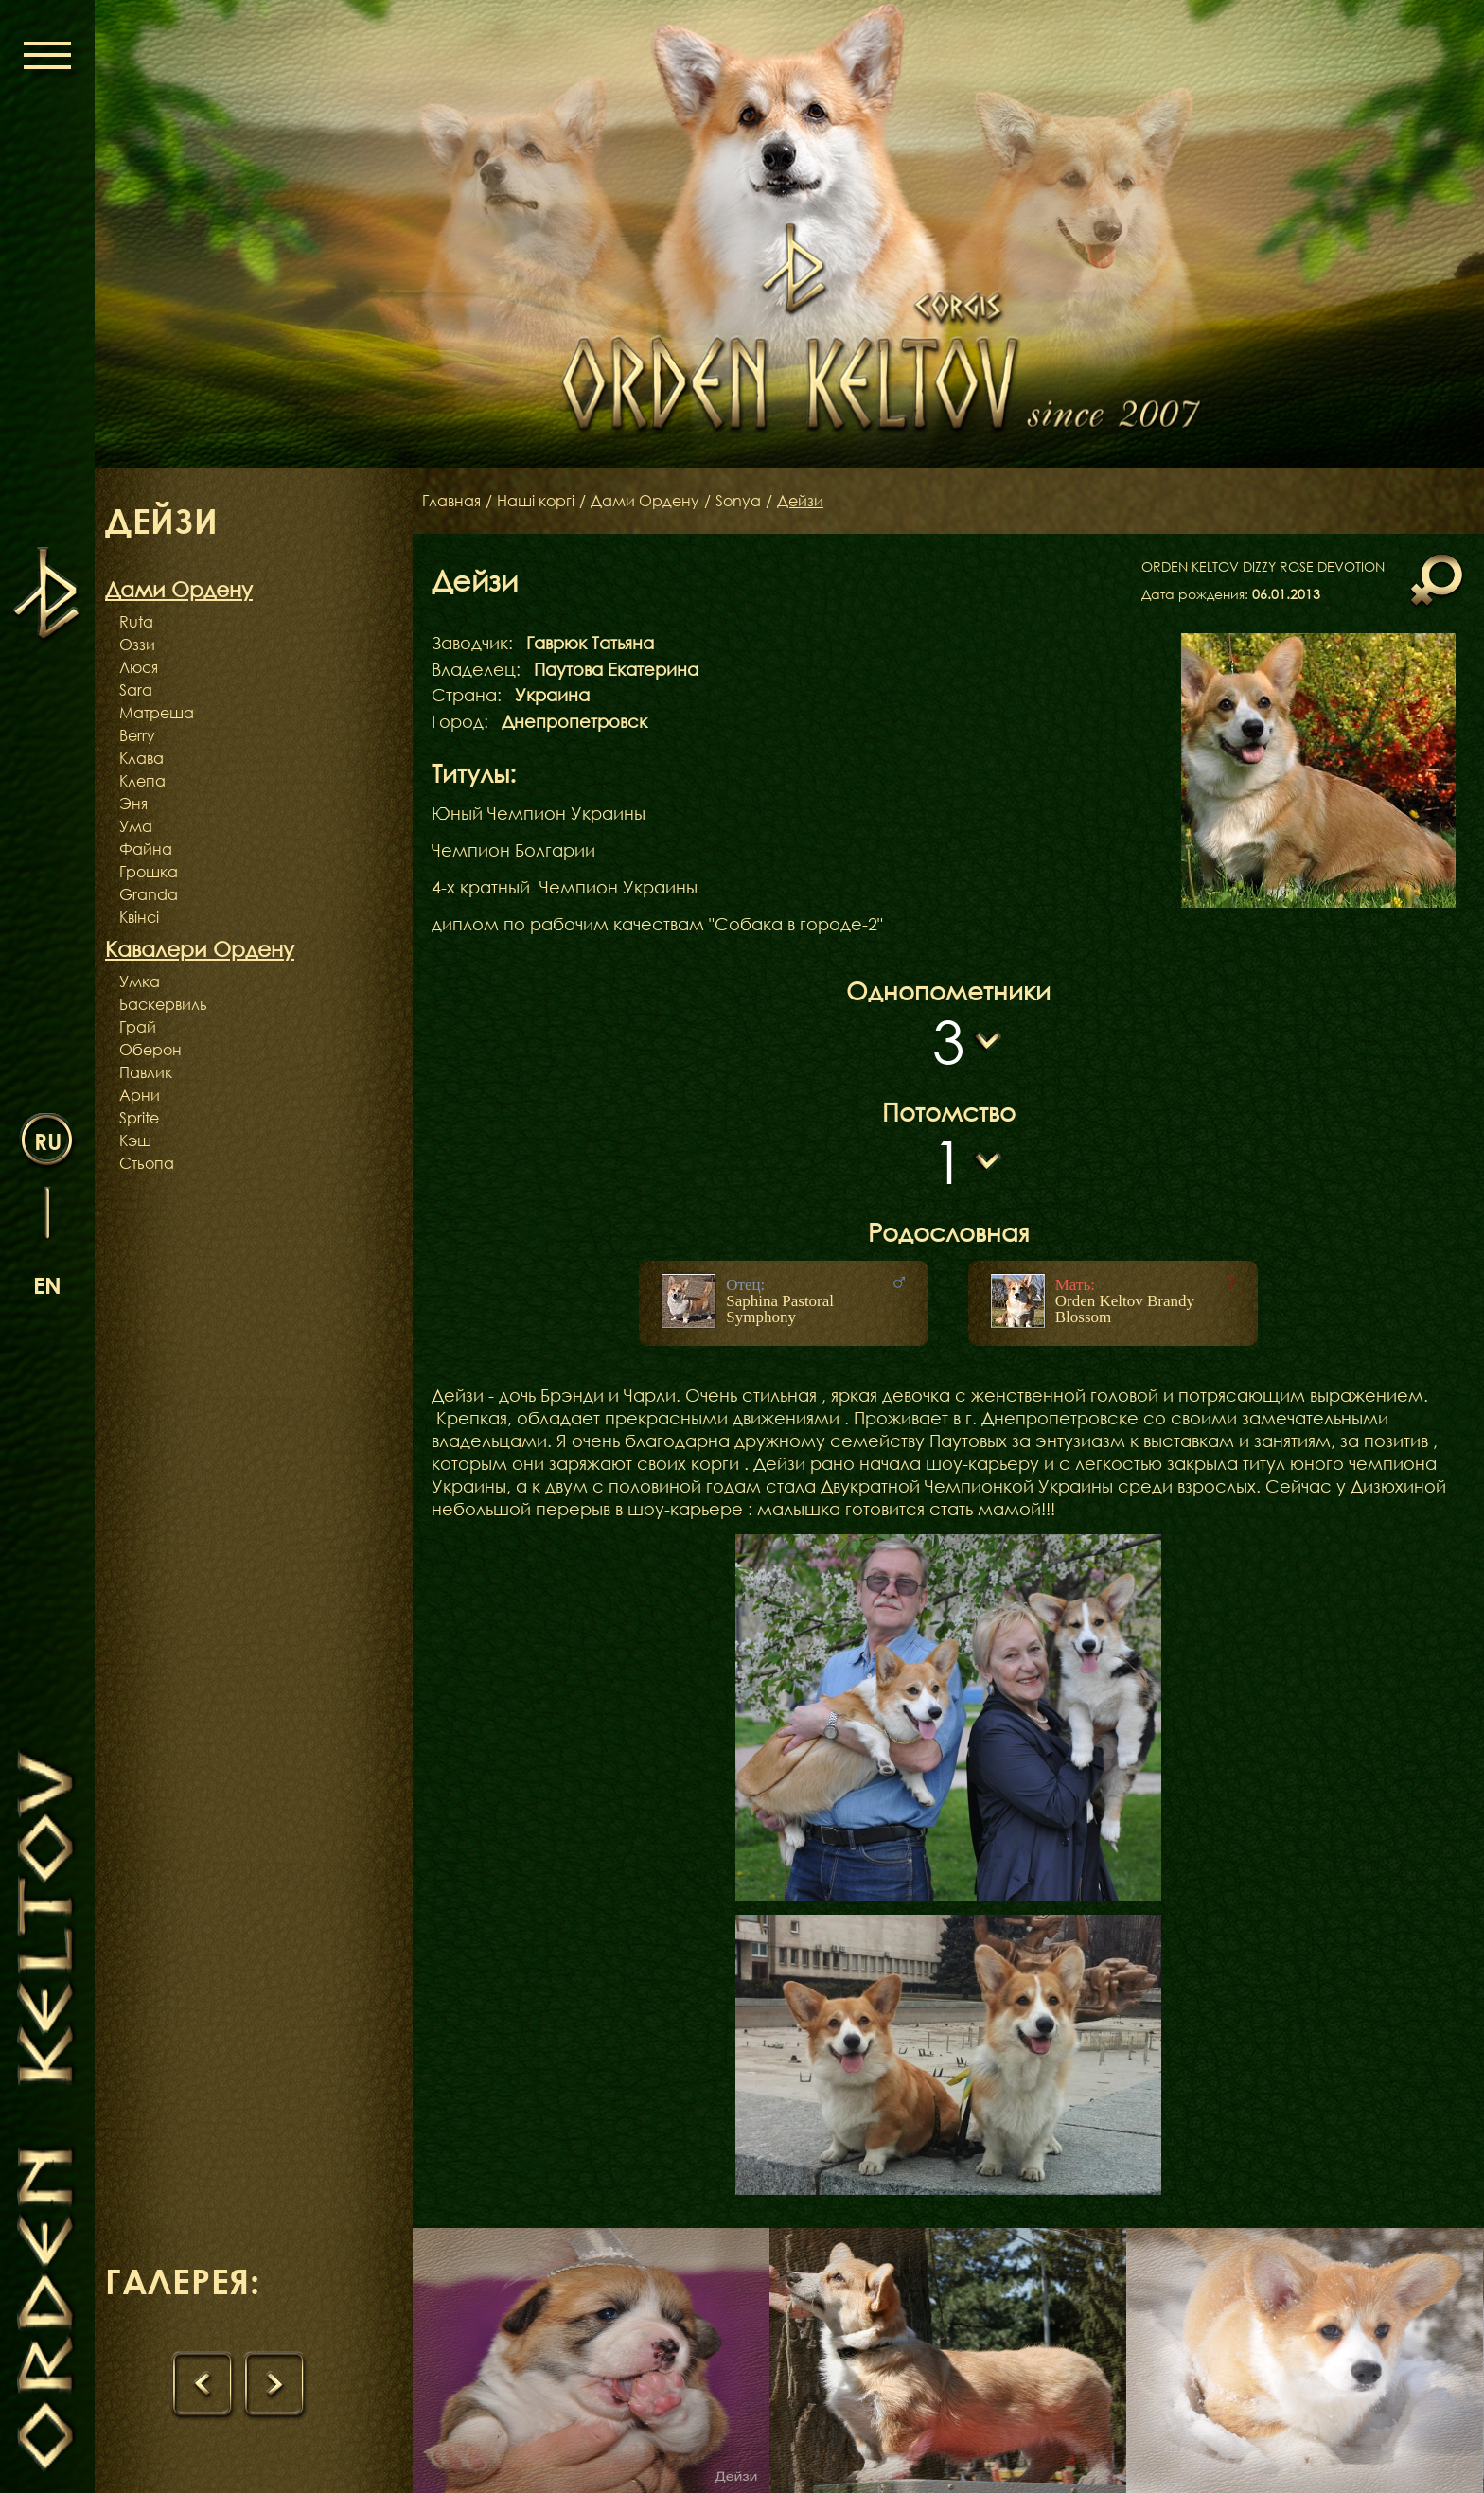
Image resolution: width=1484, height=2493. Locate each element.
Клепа (142, 780)
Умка (139, 981)
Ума (135, 826)
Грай (137, 1026)
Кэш (135, 1140)
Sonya (738, 500)
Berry (137, 735)
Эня (133, 803)
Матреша (156, 712)
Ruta (136, 621)
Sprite (139, 1117)
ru (48, 1141)
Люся (138, 667)
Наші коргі (535, 500)
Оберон (150, 1049)
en (47, 1285)
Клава (141, 758)
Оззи (137, 644)
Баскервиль (163, 1004)
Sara (135, 690)
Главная (451, 500)
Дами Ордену (645, 500)
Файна (145, 849)
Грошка (148, 871)
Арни (139, 1095)
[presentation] (202, 2385)
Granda (148, 894)
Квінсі (139, 917)
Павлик (145, 1072)
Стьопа (146, 1163)
